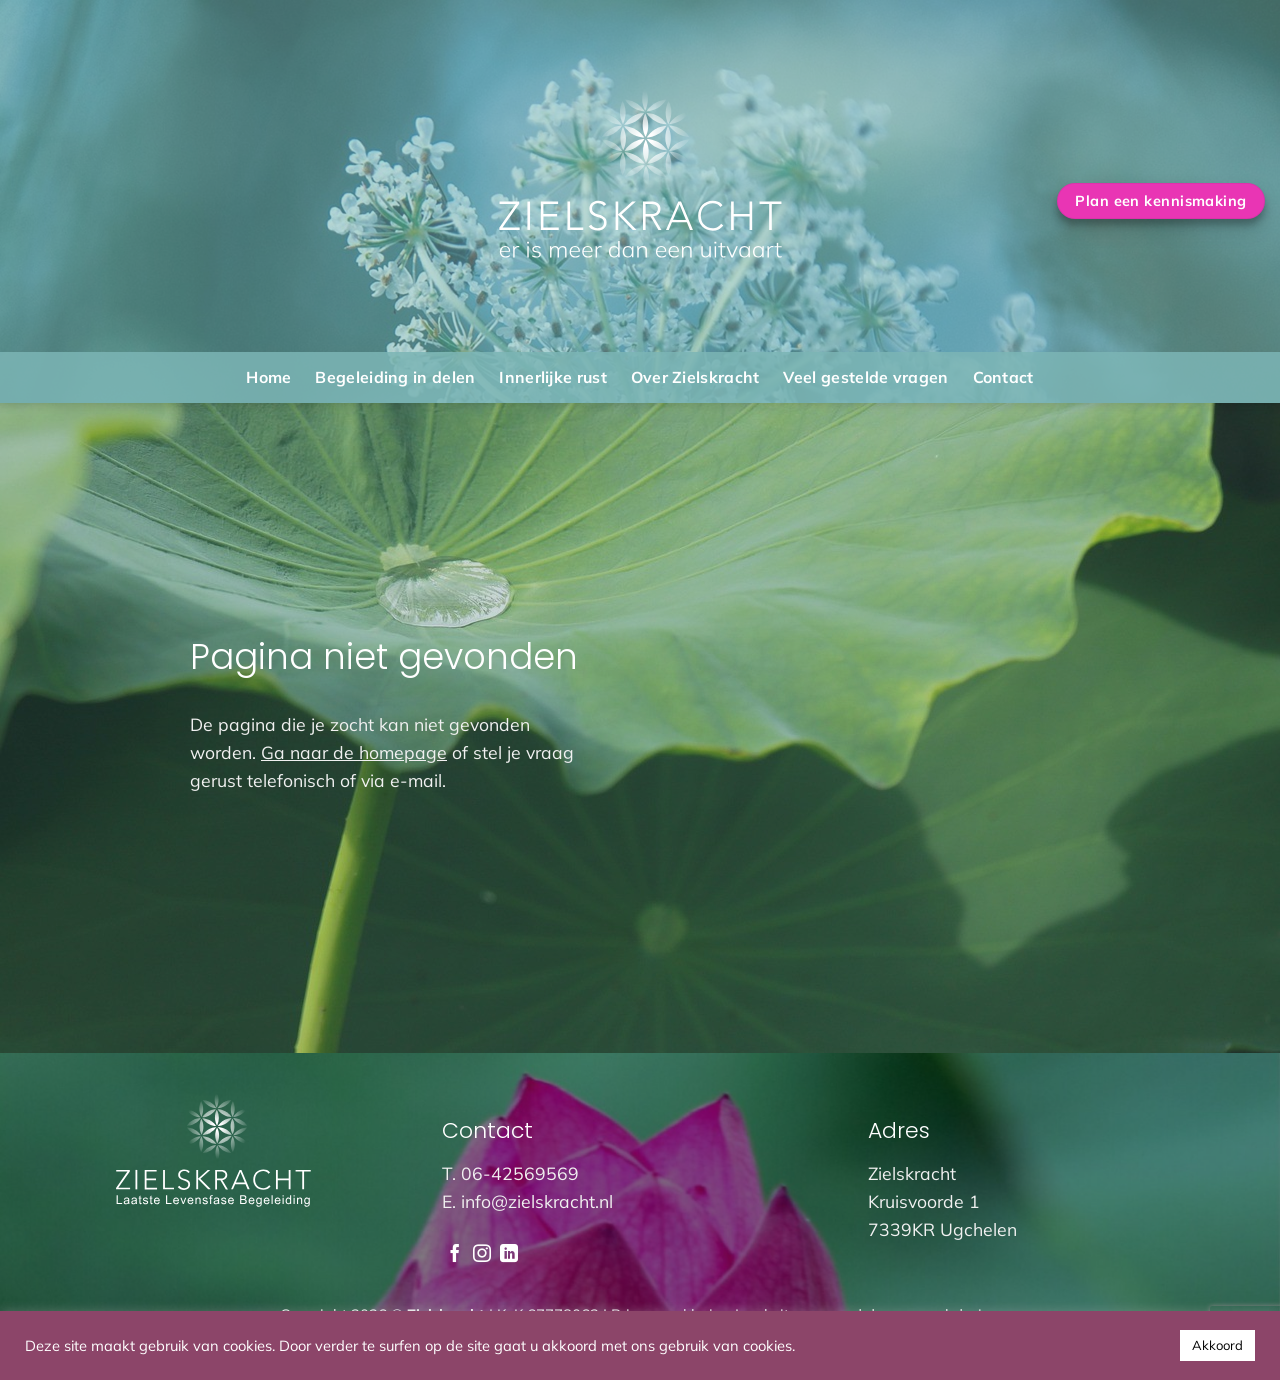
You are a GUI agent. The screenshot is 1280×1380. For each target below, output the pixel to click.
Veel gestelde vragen (865, 377)
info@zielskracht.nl (537, 1201)
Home (268, 377)
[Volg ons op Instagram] (482, 1255)
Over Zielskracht (695, 377)
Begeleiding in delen (395, 377)
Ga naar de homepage (354, 752)
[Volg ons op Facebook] (455, 1255)
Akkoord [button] (1217, 1345)
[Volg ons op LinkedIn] (509, 1255)
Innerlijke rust (552, 377)
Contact (1003, 377)
